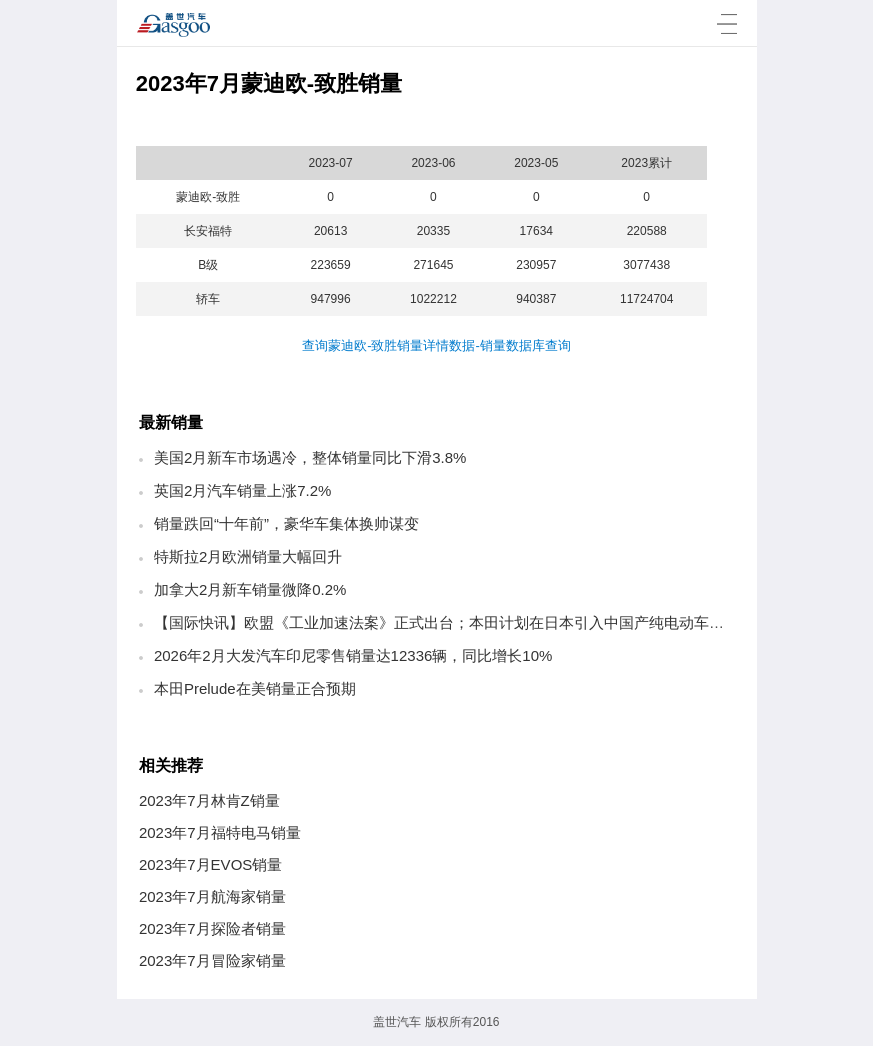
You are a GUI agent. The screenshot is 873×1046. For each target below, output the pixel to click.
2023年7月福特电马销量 (220, 832)
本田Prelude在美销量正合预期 (255, 688)
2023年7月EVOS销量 (210, 864)
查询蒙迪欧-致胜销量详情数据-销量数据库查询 (436, 345)
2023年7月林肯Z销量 (209, 800)
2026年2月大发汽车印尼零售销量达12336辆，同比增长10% (353, 655)
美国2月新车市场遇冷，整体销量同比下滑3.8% (310, 457)
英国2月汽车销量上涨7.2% (243, 490)
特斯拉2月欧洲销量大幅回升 (248, 556)
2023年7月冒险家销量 (212, 960)
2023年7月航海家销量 (212, 896)
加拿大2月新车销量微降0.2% (250, 589)
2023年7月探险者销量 (212, 928)
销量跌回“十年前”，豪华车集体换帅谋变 (286, 523)
